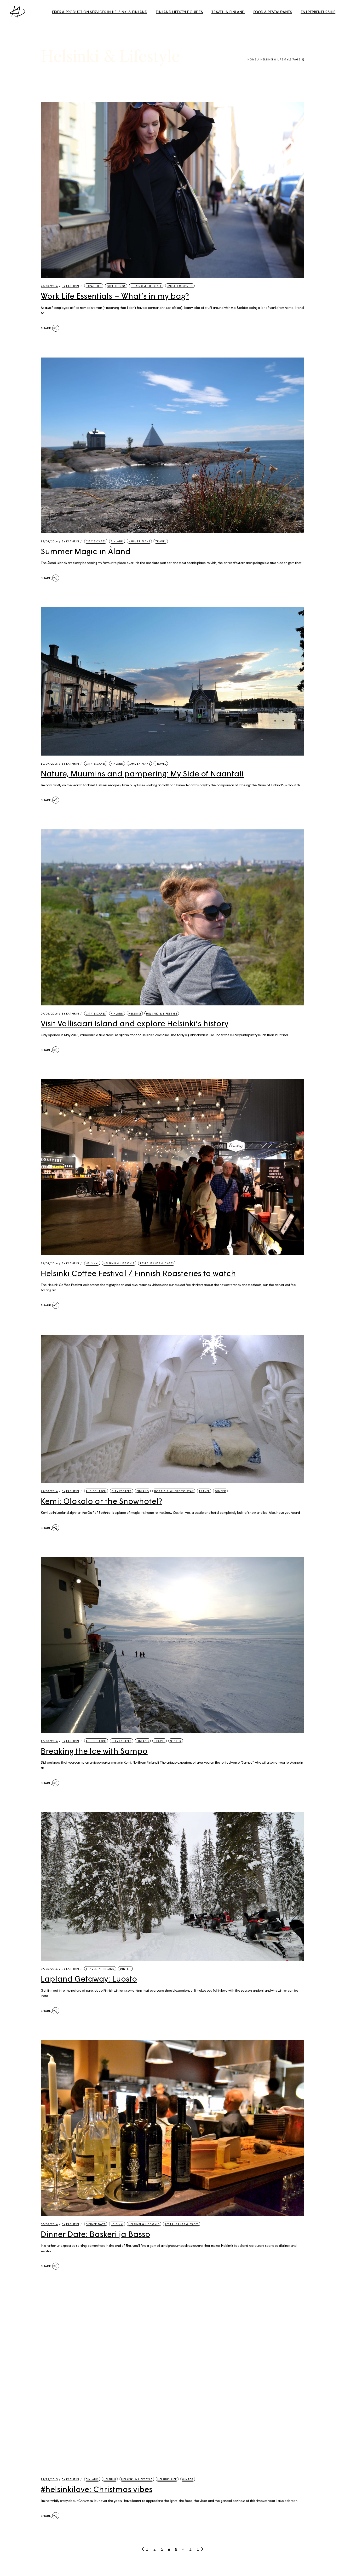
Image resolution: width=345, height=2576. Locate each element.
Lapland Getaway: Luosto (89, 1978)
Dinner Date (96, 2224)
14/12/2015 (49, 2479)
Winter (220, 1491)
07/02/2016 (49, 2224)
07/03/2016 (49, 1968)
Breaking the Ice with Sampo (94, 1750)
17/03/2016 (49, 1741)
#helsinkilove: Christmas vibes (96, 2489)
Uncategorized (180, 286)
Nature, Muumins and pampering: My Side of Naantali (142, 773)
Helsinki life (167, 2479)
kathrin (70, 286)
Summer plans (139, 541)
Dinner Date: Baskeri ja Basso (95, 2234)
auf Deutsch (96, 1491)
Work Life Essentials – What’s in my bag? (115, 295)
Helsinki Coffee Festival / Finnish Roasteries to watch (138, 1273)
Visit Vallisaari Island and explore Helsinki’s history (134, 1023)
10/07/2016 (49, 763)
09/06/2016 (49, 1013)
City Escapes (96, 541)
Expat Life (94, 286)
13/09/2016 (49, 541)
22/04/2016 (49, 1263)
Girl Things (116, 286)
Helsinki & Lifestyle (146, 286)
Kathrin (70, 2479)
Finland (117, 541)
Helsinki (134, 1013)
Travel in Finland (100, 1968)
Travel (160, 541)
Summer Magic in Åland (86, 551)
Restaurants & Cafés (157, 1263)
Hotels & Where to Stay (174, 1491)
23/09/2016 (49, 286)
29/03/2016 (49, 1491)
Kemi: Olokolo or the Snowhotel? (101, 1501)
